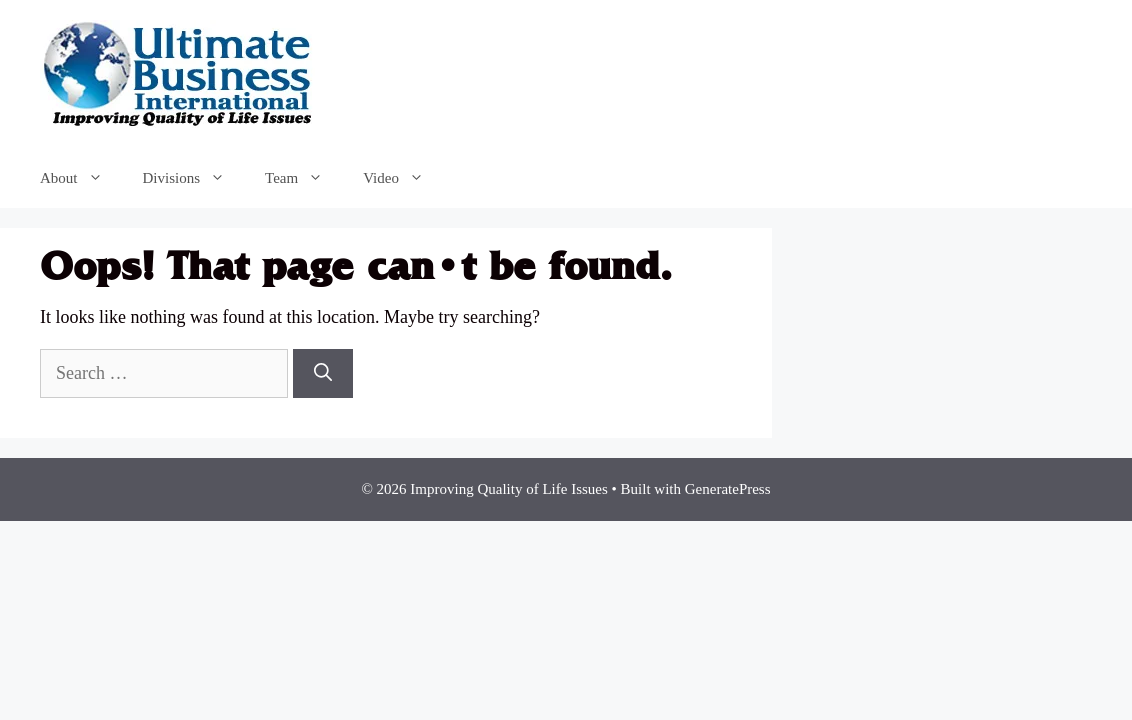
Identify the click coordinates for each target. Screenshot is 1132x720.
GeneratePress (728, 489)
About (81, 178)
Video (403, 178)
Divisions (194, 178)
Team (304, 178)
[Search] (323, 373)
